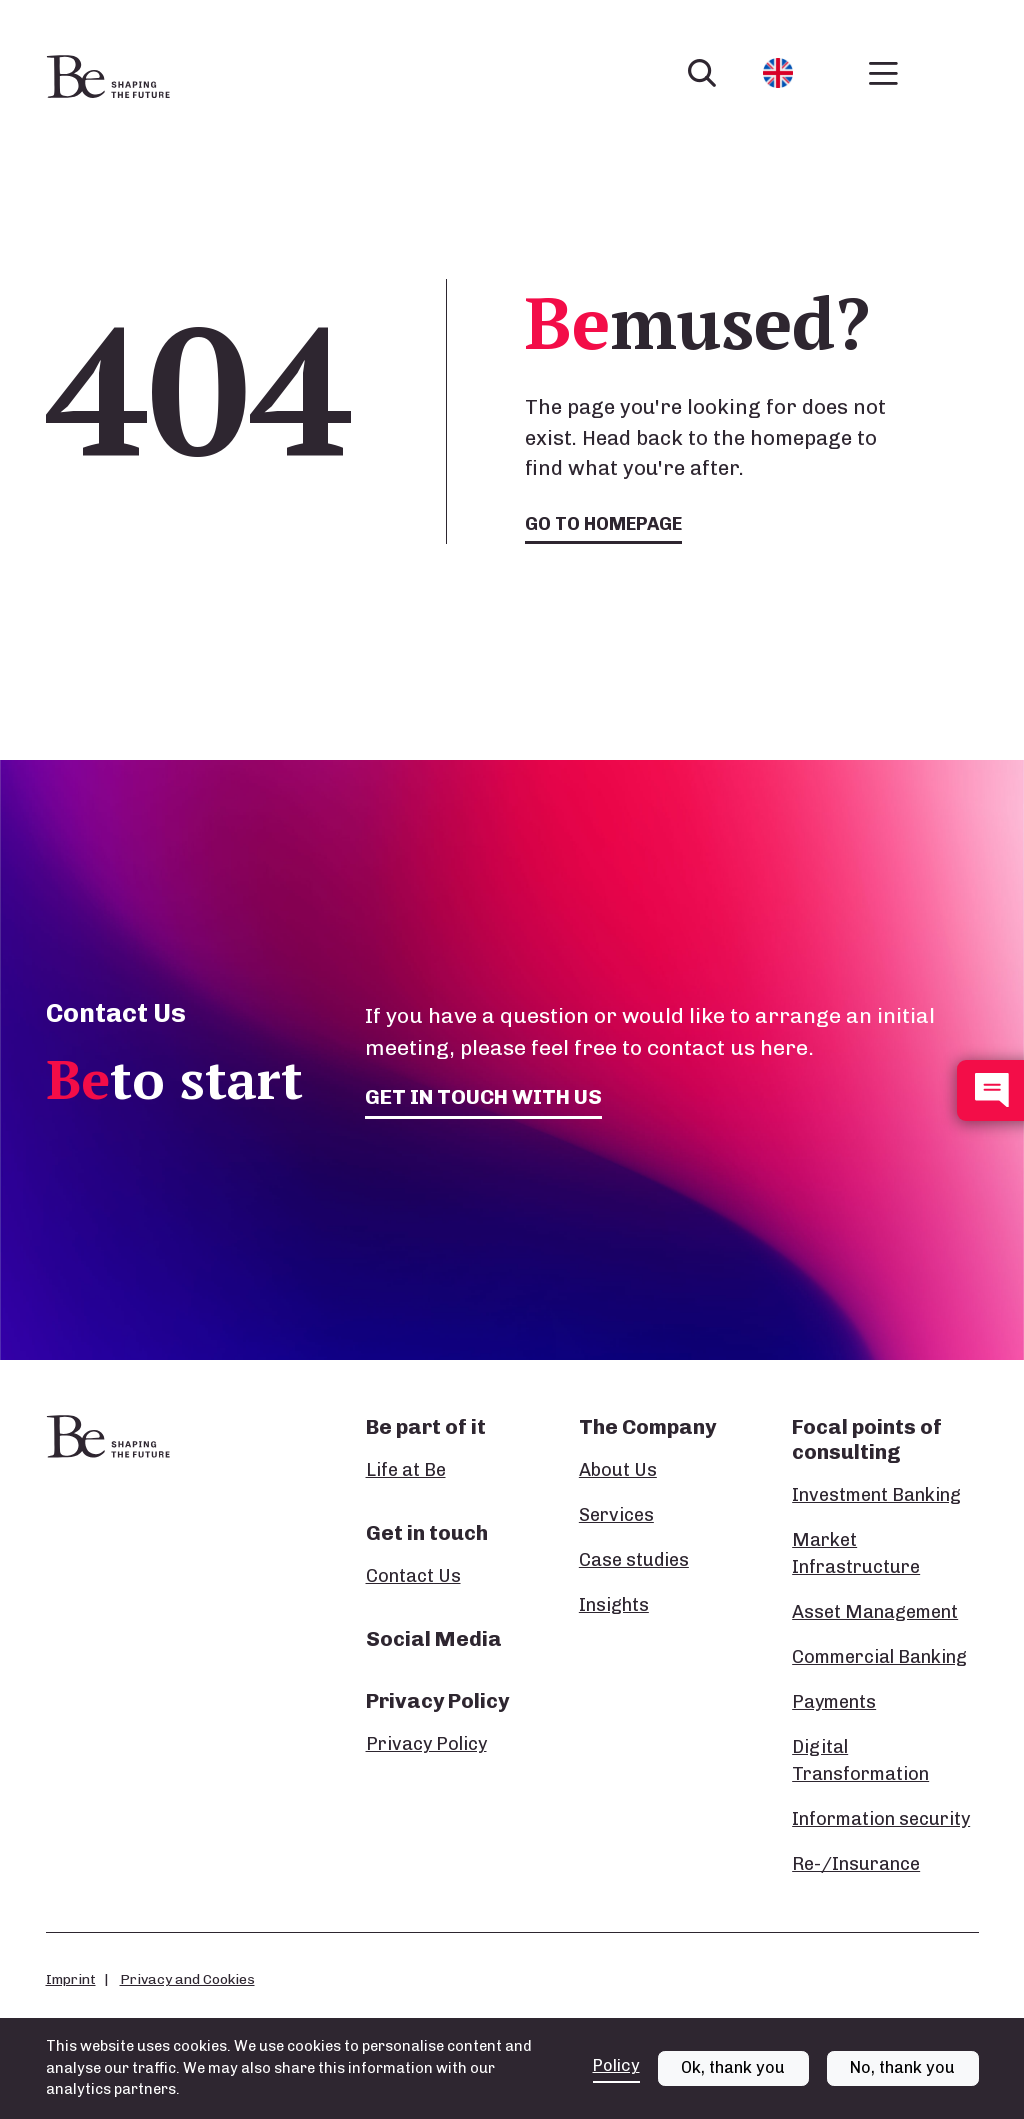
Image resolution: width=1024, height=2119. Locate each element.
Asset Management (875, 1612)
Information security (881, 1819)
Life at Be (406, 1470)
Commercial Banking (879, 1657)
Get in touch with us (483, 1096)
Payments (834, 1702)
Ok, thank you (733, 2076)
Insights (614, 1605)
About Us (618, 1470)
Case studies (634, 1560)
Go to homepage (603, 524)
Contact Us (413, 1576)
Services (616, 1515)
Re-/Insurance (856, 1864)
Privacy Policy (426, 1744)
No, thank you (902, 2076)
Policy (616, 2073)
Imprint (71, 1979)
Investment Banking (876, 1495)
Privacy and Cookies (187, 1979)
